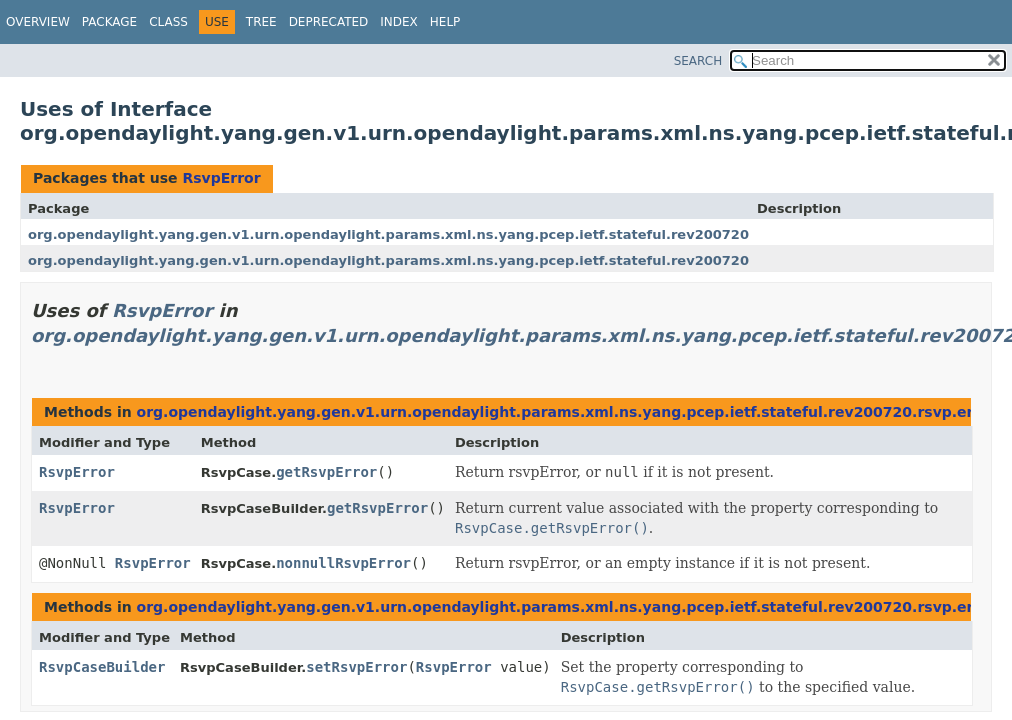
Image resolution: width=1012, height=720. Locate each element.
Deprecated (329, 22)
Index (399, 22)
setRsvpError (356, 667)
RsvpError (221, 178)
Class (168, 22)
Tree (261, 22)
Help (445, 22)
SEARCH (698, 61)
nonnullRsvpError (343, 563)
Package (109, 22)
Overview (38, 22)
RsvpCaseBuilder (102, 667)
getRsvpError (326, 472)
